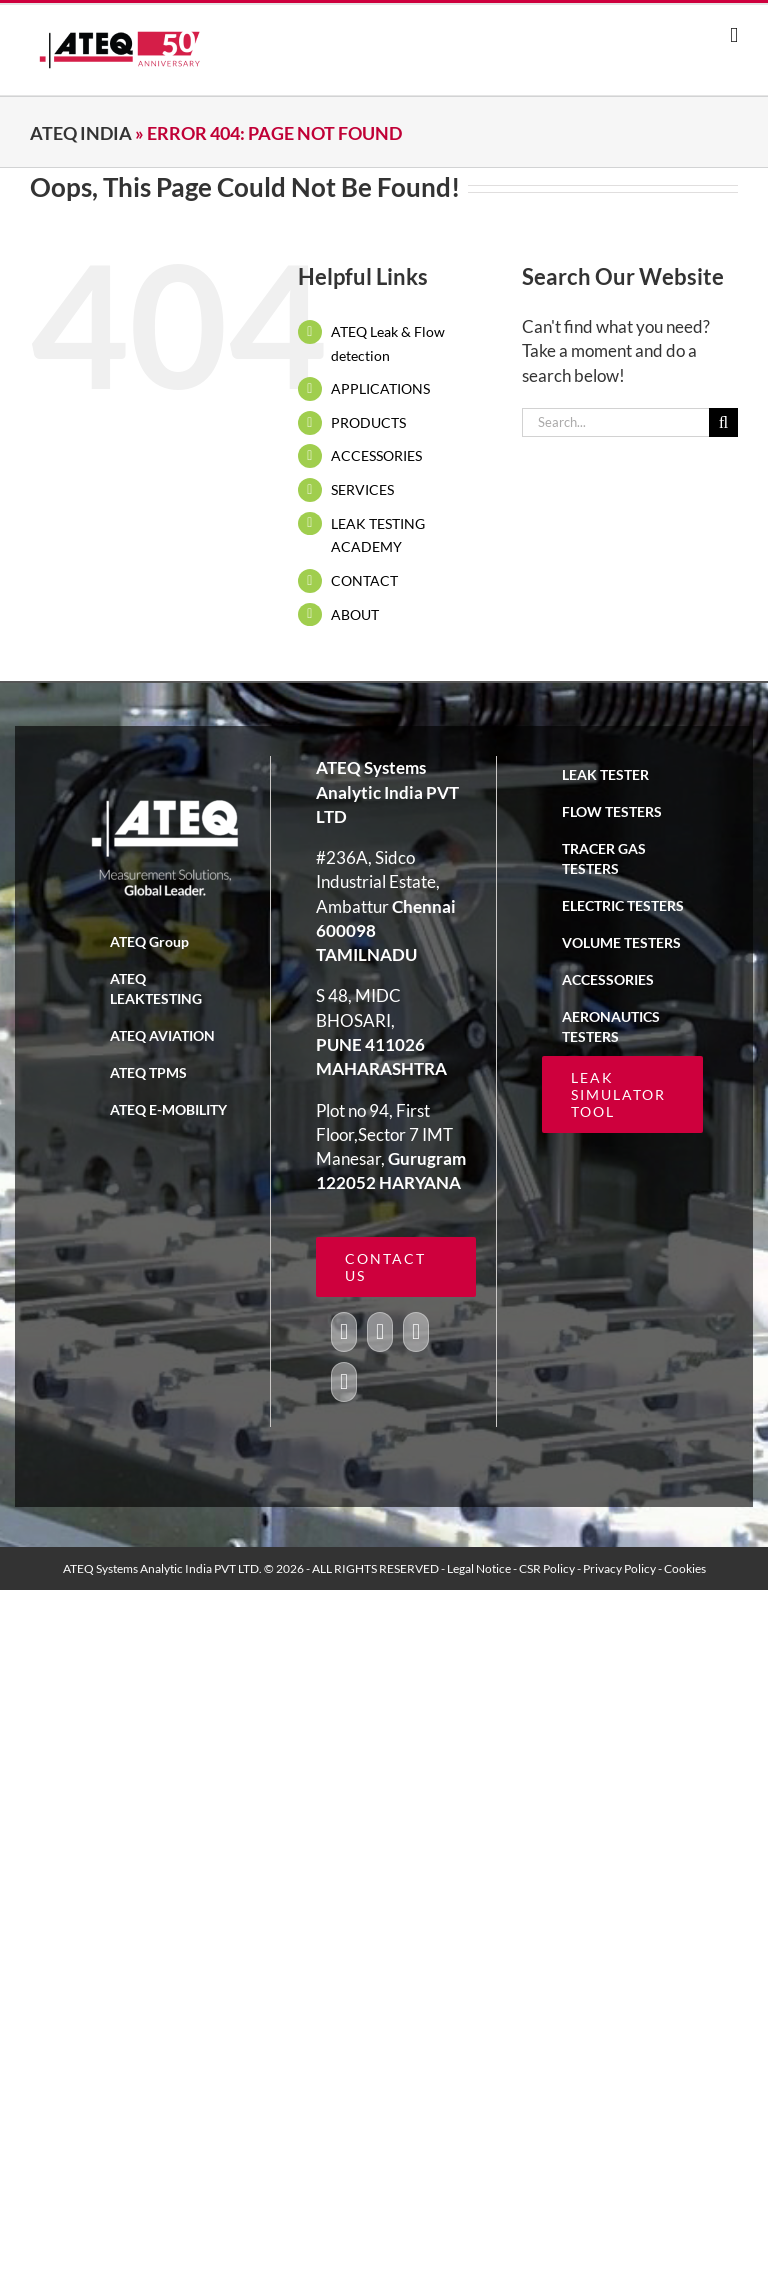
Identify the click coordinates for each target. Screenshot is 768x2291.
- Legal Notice (477, 1568)
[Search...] (615, 422)
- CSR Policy (545, 1568)
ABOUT (355, 614)
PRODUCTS (368, 422)
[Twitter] (380, 1332)
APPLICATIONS (380, 388)
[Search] (723, 422)
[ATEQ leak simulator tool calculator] (396, 1267)
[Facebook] (344, 1332)
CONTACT (364, 580)
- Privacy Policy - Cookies (641, 1568)
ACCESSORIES (376, 455)
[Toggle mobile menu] (734, 35)
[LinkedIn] (344, 1382)
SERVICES (362, 489)
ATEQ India (81, 133)
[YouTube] (416, 1332)
